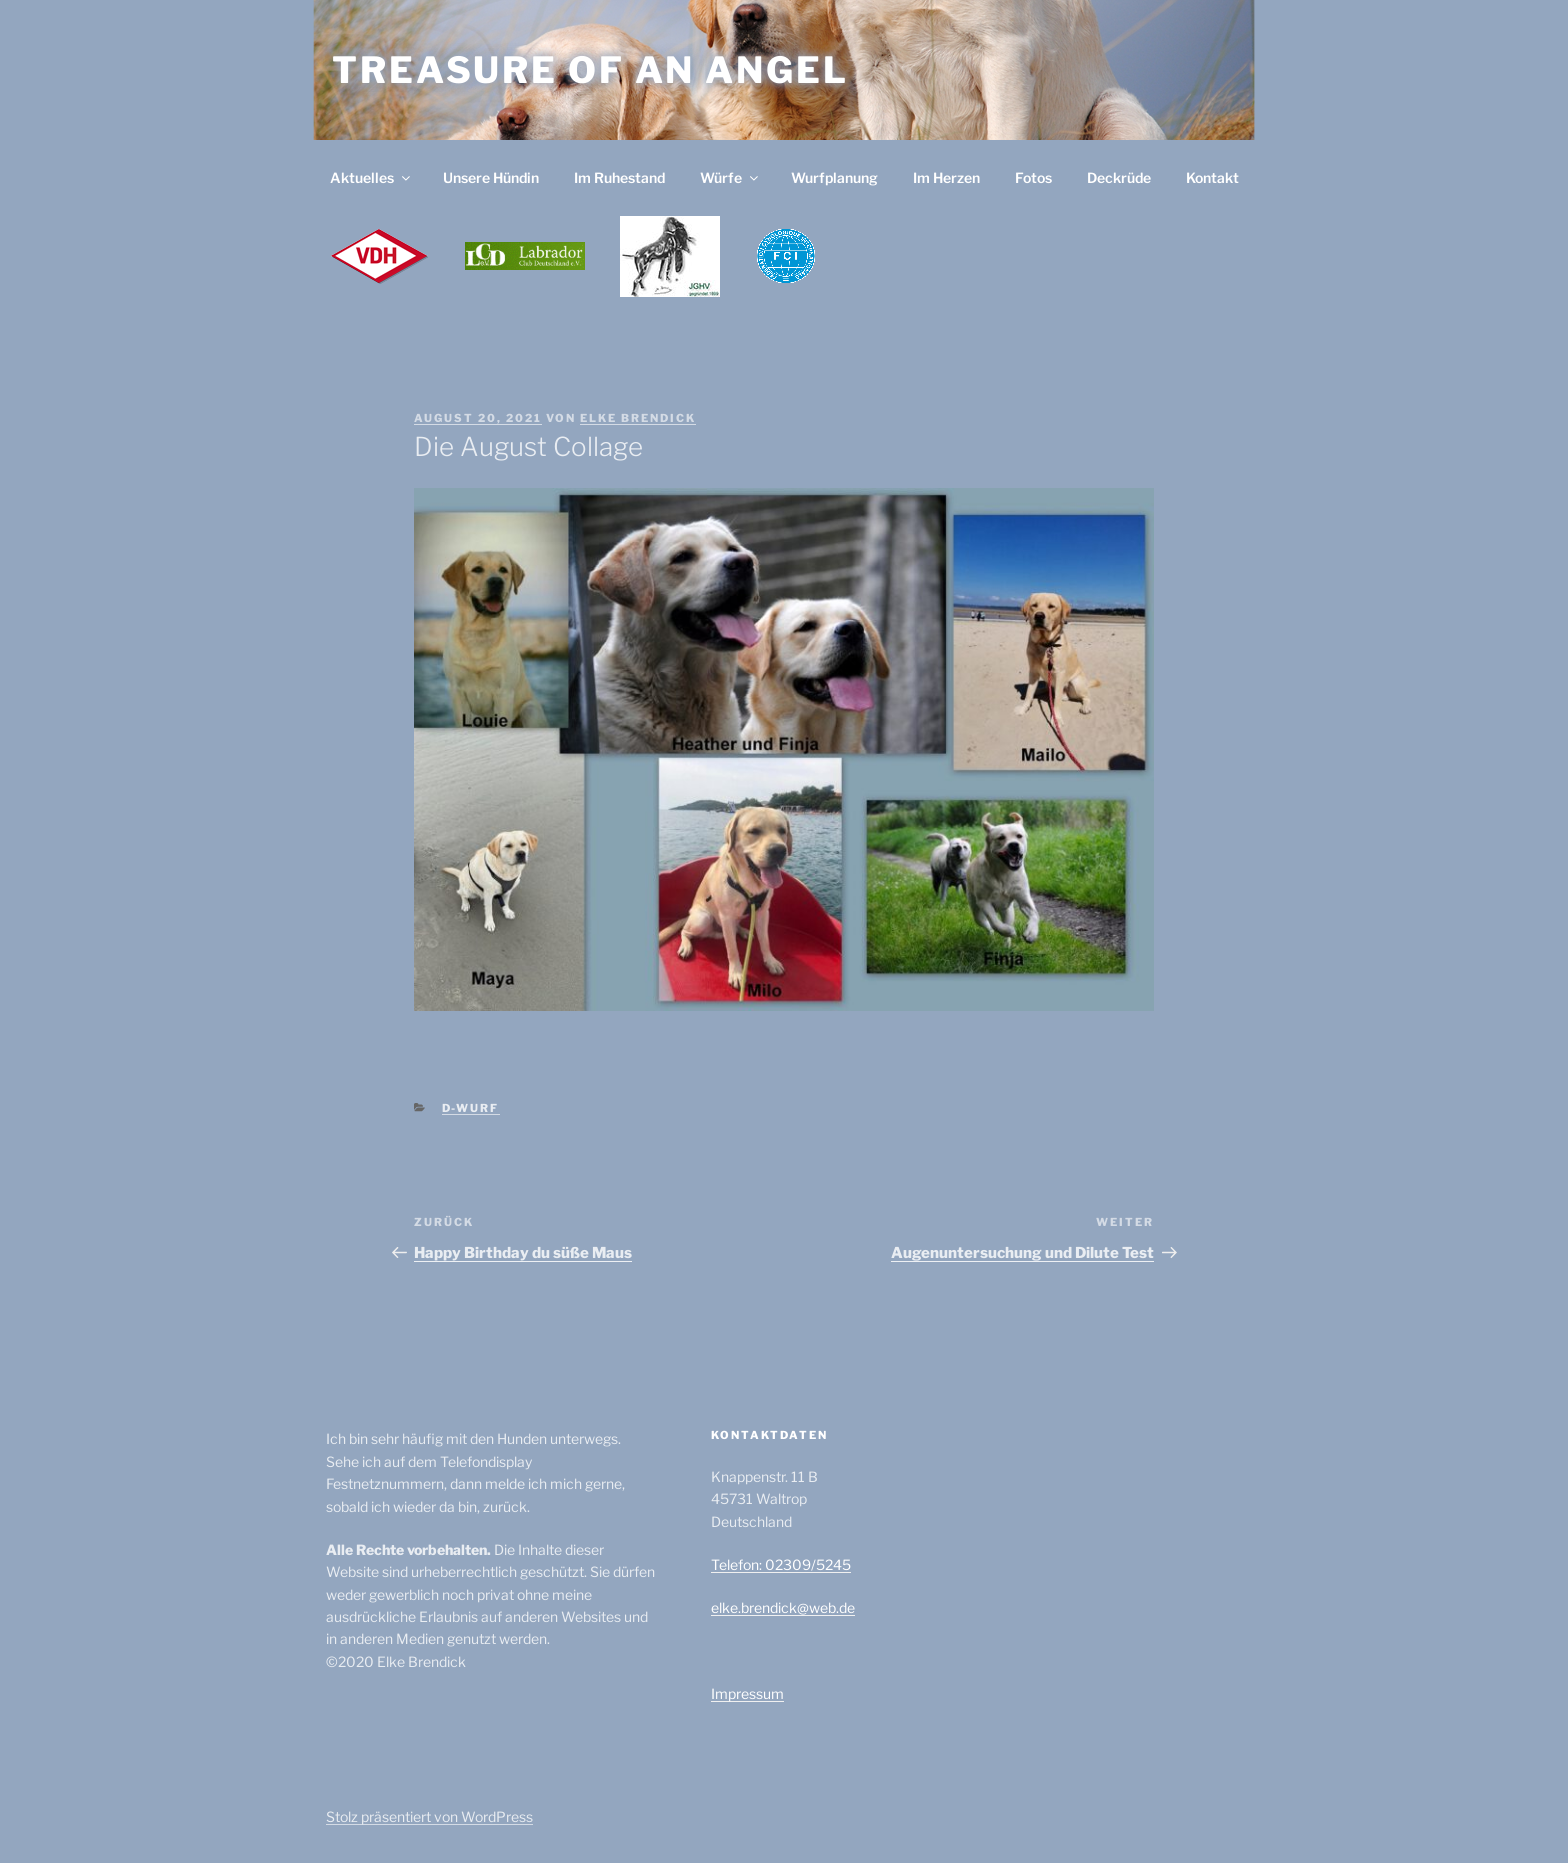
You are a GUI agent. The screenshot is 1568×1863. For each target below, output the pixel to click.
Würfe (730, 177)
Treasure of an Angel (590, 70)
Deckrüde (1119, 177)
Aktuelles (371, 177)
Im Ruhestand (619, 177)
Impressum (747, 1693)
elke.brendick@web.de (783, 1607)
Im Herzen (946, 177)
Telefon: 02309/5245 (781, 1564)
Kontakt (1212, 177)
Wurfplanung (834, 177)
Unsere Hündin (491, 177)
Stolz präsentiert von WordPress (429, 1816)
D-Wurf (471, 1108)
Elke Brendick (638, 418)
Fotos (1033, 177)
